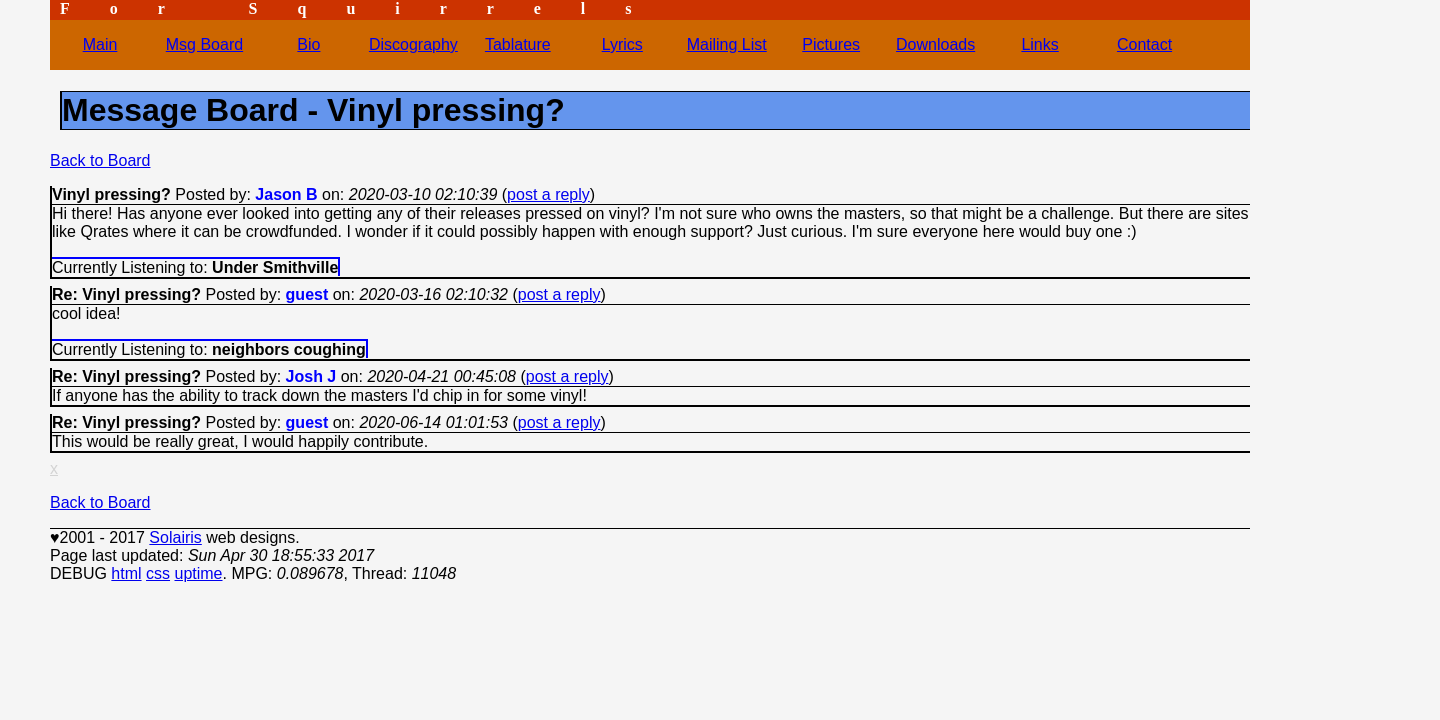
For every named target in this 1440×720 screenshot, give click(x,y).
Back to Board (100, 160)
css (158, 573)
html (126, 573)
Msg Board (204, 44)
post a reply (548, 194)
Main (100, 44)
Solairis (175, 537)
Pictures (831, 44)
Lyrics (622, 44)
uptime (198, 573)
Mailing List (727, 44)
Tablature (518, 44)
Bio (308, 44)
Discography (413, 44)
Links (1039, 44)
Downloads (935, 44)
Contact (1144, 44)
